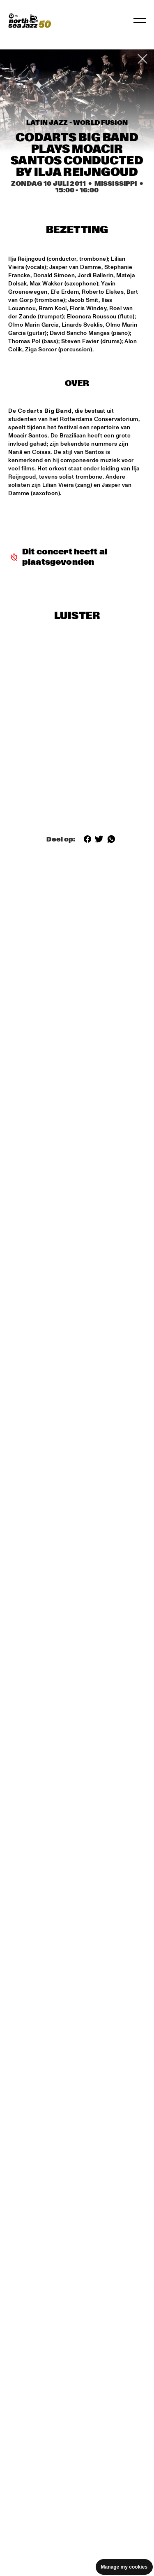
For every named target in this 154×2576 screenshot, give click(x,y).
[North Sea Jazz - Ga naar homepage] (29, 20)
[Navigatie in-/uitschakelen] (139, 20)
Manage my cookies (124, 2567)
